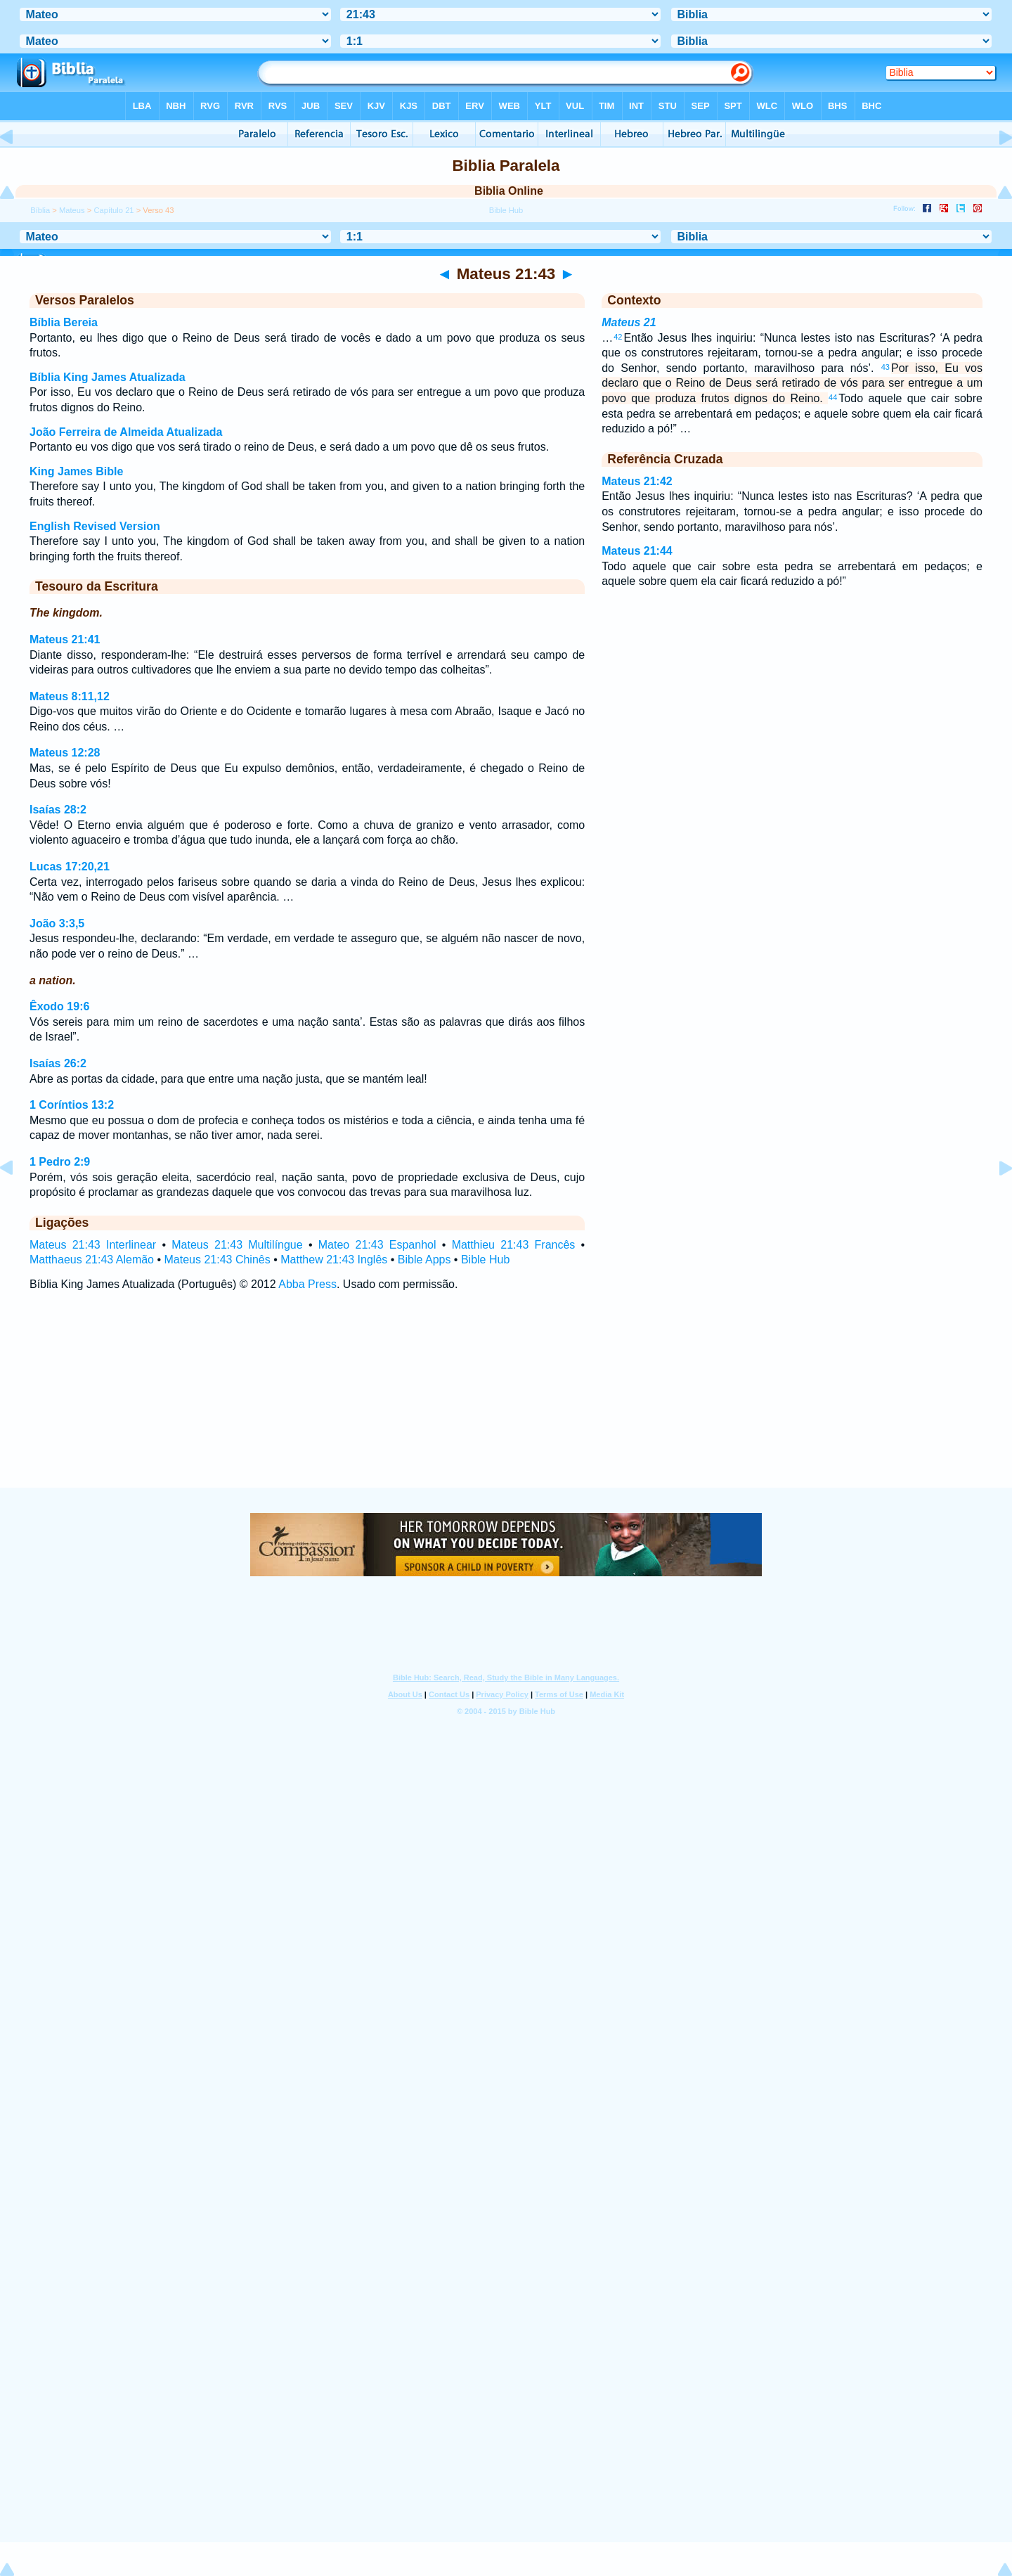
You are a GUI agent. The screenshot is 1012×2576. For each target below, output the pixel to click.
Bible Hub (485, 1260)
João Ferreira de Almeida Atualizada (126, 432)
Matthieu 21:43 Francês (514, 1245)
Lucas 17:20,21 (70, 866)
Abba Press (307, 1284)
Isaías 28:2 (58, 810)
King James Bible (76, 471)
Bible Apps (424, 1260)
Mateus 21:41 (65, 639)
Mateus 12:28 (65, 753)
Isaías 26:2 (58, 1063)
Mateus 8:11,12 (70, 696)
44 (833, 397)
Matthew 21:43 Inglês (333, 1260)
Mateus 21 (629, 322)
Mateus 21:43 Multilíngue (236, 1245)
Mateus (72, 210)
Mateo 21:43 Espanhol (377, 1245)
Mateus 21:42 (637, 481)
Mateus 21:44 (637, 551)
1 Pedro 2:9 (60, 1162)
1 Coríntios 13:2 (72, 1105)
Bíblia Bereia (64, 322)
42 (618, 337)
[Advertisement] (506, 1402)
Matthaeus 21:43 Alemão (92, 1260)
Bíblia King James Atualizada (108, 377)
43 (885, 367)
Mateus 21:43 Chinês (217, 1260)
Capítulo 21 (113, 210)
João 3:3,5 (57, 923)
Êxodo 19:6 (59, 1006)
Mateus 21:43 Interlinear (93, 1245)
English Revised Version (95, 526)
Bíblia (40, 210)
